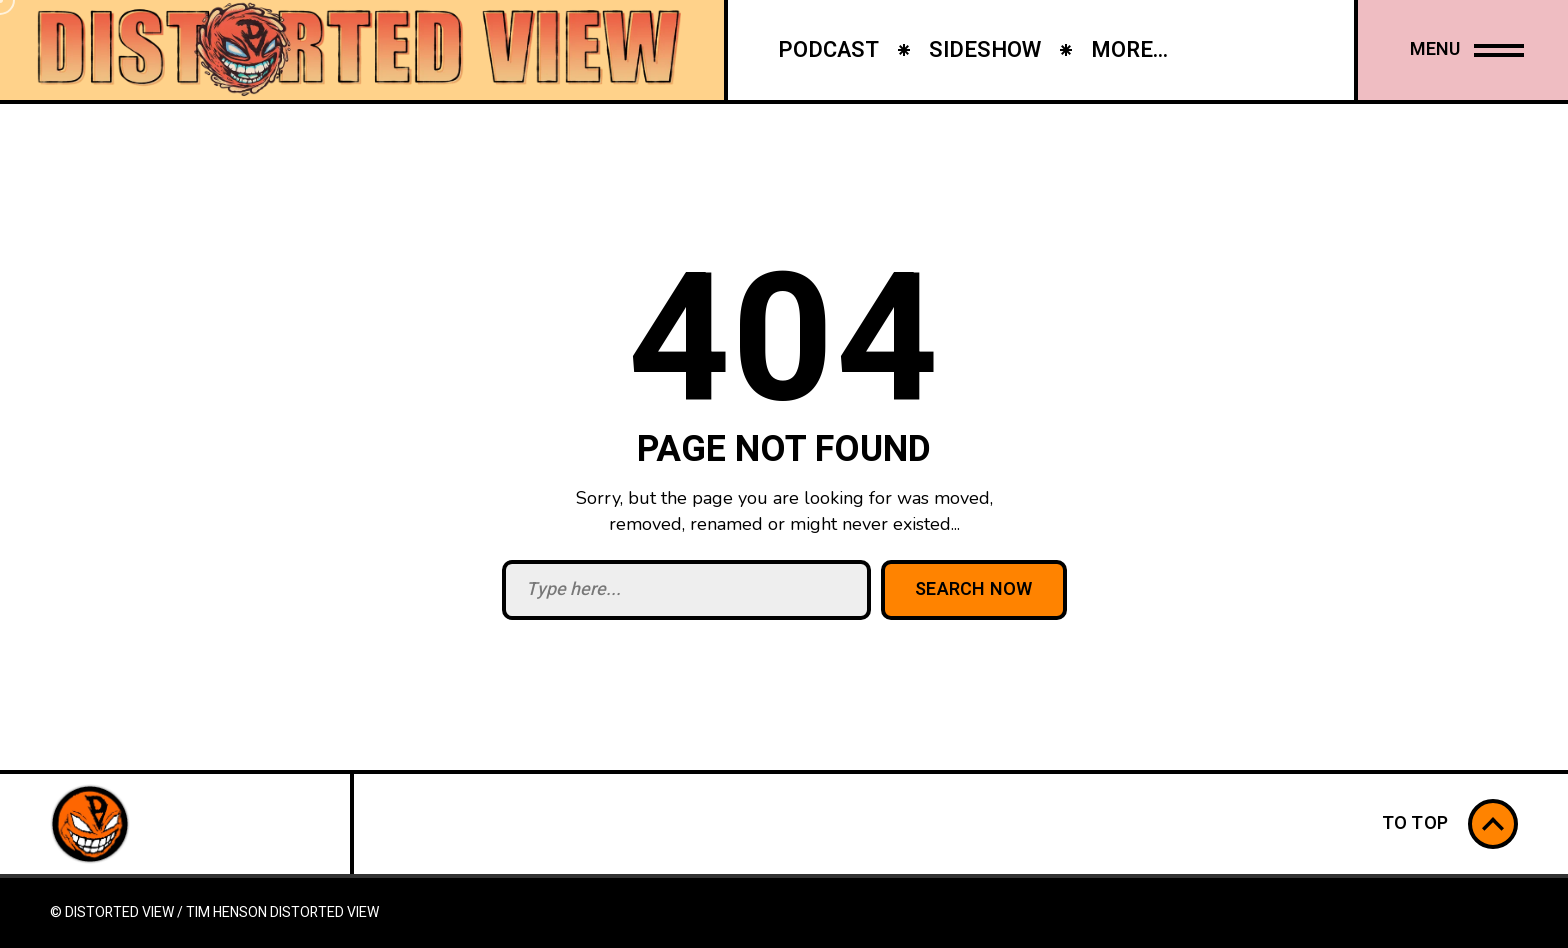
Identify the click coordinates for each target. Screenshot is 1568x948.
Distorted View (324, 912)
